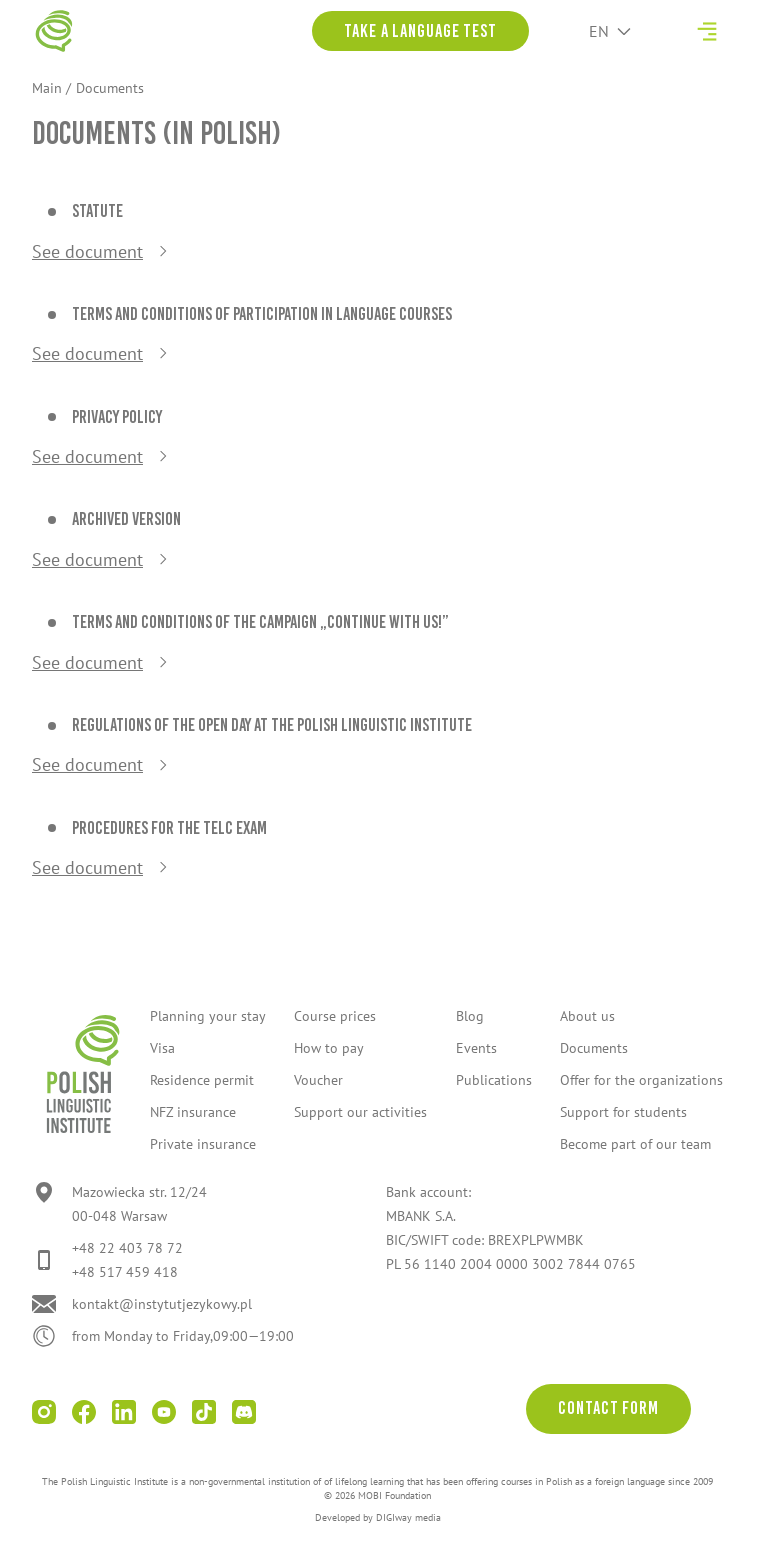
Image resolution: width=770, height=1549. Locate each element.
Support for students (623, 1112)
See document (87, 251)
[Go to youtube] (164, 1412)
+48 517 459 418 (125, 1272)
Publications (494, 1080)
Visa (162, 1048)
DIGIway (394, 1517)
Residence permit (202, 1080)
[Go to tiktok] (204, 1412)
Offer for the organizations (641, 1080)
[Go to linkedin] (124, 1412)
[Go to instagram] (44, 1412)
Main (47, 88)
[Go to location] (119, 1204)
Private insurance (203, 1144)
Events (476, 1048)
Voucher (318, 1080)
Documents (594, 1048)
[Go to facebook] (84, 1412)
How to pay (329, 1048)
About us (587, 1016)
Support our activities (360, 1112)
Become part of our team (635, 1144)
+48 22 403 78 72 (127, 1248)
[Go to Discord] (244, 1412)
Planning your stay (208, 1016)
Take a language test (420, 31)
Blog (470, 1016)
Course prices (335, 1016)
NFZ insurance (193, 1112)
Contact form (608, 1408)
